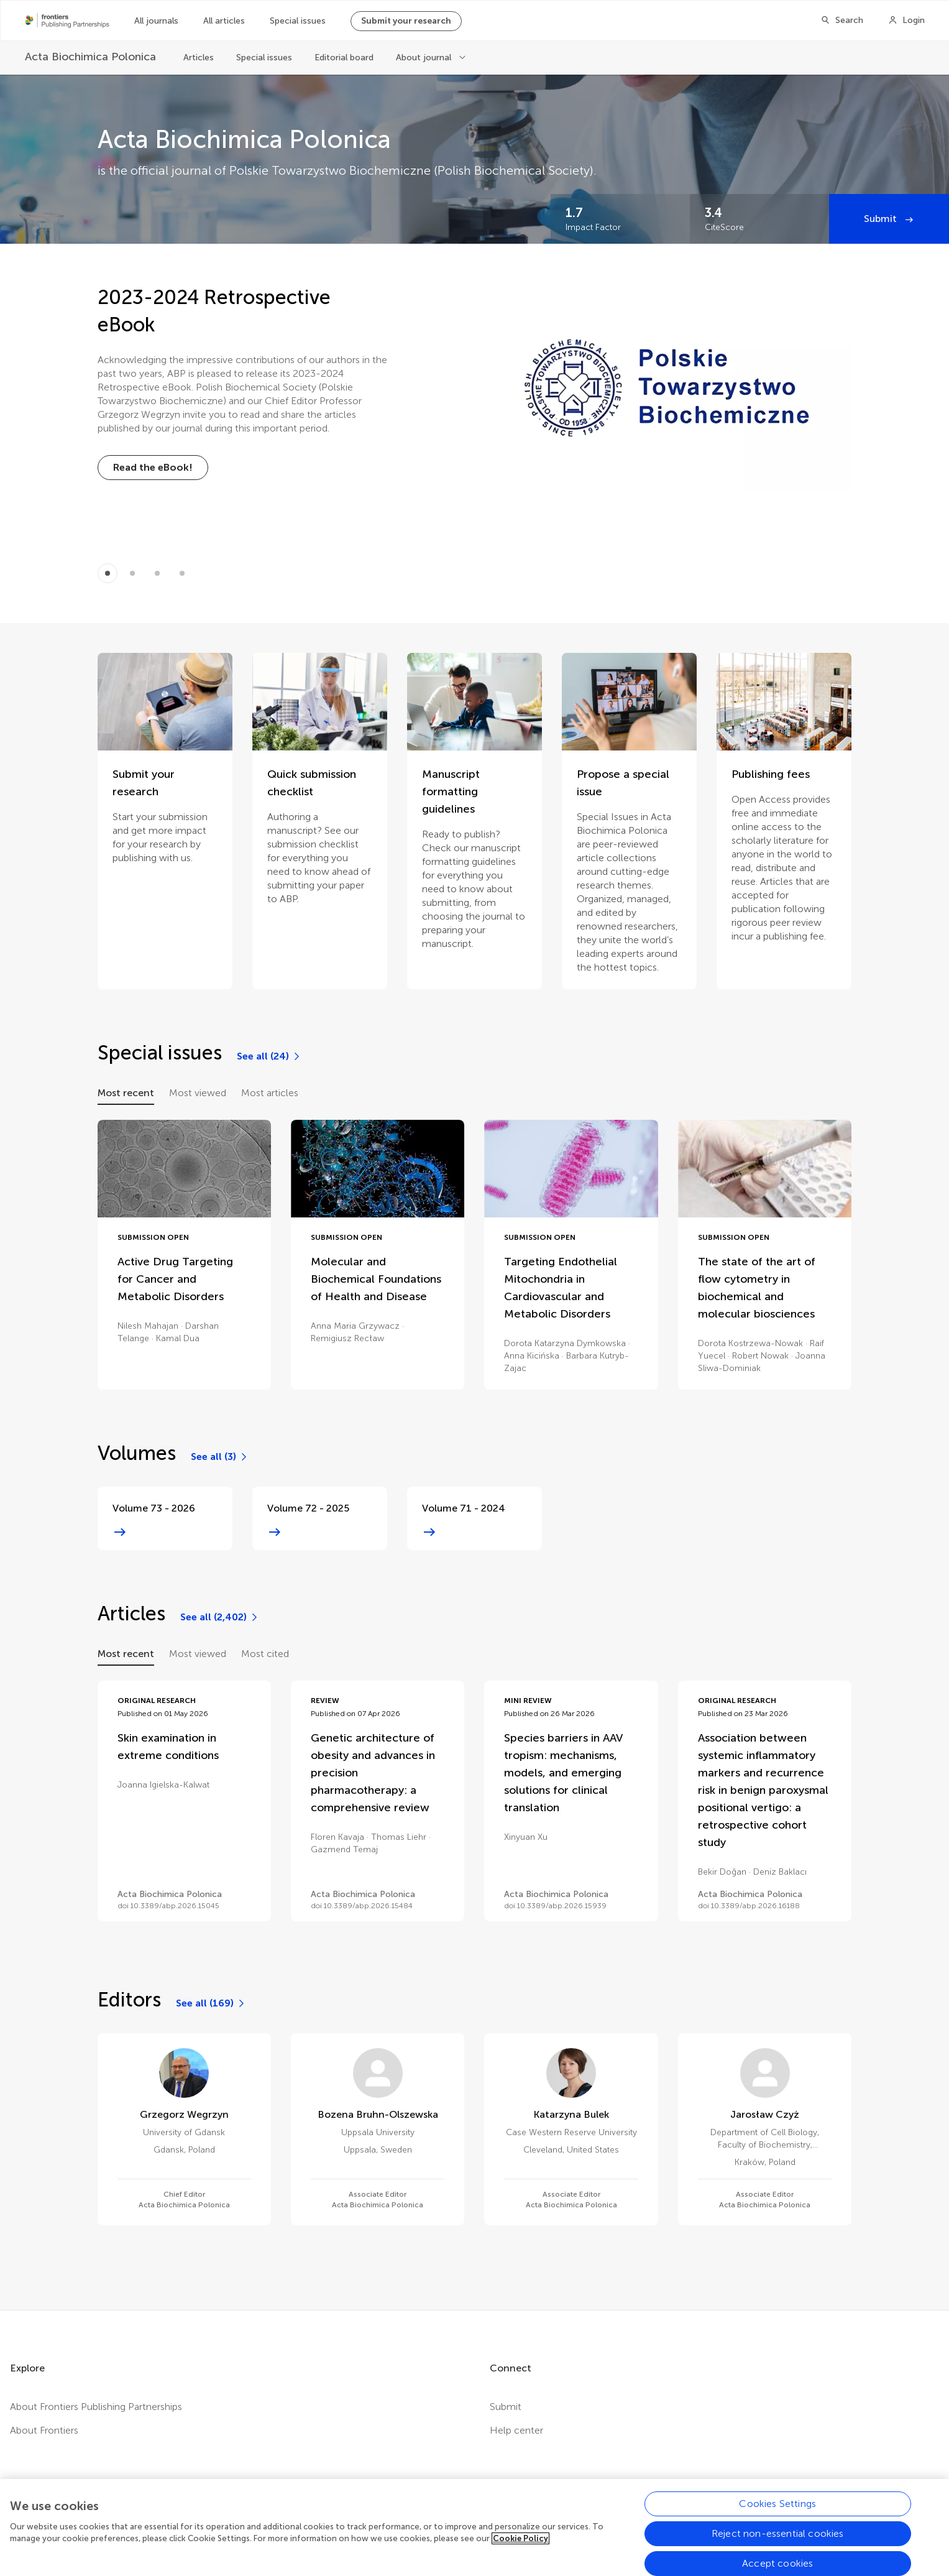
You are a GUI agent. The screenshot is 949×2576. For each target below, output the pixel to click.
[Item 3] (182, 573)
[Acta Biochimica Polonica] (91, 56)
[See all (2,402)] (219, 1617)
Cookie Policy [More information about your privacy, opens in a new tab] (520, 2555)
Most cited (265, 1654)
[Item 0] (107, 573)
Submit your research (406, 21)
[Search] (841, 20)
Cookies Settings (777, 2521)
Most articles (269, 1093)
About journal (425, 57)
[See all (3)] (220, 1457)
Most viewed (197, 1093)
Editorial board (344, 57)
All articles (224, 21)
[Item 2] (157, 573)
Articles (198, 57)
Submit (881, 218)
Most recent (126, 1093)
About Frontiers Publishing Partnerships (96, 2406)
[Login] (906, 20)
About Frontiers (44, 2430)
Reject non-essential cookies (777, 2551)
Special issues (298, 21)
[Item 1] (132, 573)
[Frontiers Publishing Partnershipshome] (67, 20)
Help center (516, 2430)
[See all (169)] (211, 2003)
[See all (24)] (269, 1056)
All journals (156, 21)
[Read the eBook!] (153, 467)
